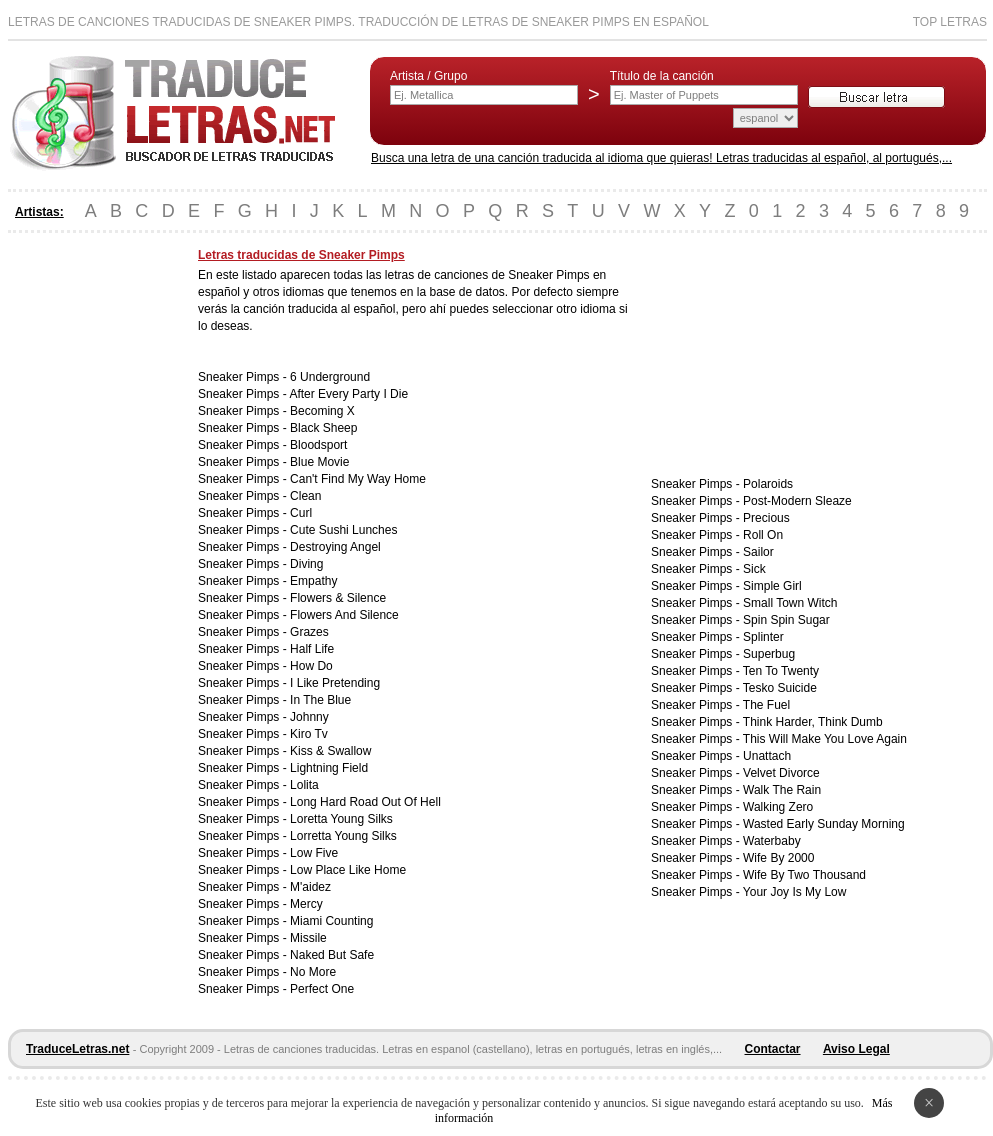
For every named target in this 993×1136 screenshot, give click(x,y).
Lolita (304, 785)
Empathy (313, 581)
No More (313, 972)
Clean (305, 496)
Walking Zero (778, 807)
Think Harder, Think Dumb (813, 722)
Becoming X (322, 411)
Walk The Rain (782, 790)
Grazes (309, 632)
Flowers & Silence (338, 598)
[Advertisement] (88, 548)
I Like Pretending (335, 683)
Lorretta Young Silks (343, 836)
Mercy (306, 904)
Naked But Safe (332, 955)
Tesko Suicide (780, 688)
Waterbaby (772, 841)
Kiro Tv (309, 734)
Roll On (763, 535)
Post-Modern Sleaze (797, 501)
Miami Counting (331, 921)
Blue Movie (319, 462)
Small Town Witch (790, 603)
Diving (306, 564)
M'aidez (310, 887)
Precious (766, 518)
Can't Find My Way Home (358, 479)
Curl (301, 513)
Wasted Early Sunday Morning (824, 824)
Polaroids (768, 484)
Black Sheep (323, 428)
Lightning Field (329, 768)
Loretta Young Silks (341, 819)
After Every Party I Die (348, 394)
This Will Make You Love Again (825, 739)
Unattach (767, 756)
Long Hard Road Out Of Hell (365, 802)
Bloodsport (318, 445)
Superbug (769, 654)
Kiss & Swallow (330, 751)
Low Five (314, 853)
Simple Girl (772, 586)
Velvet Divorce (781, 773)
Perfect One (322, 989)
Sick (754, 569)
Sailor (758, 552)
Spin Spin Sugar (786, 620)
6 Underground (330, 377)
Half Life (312, 649)
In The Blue (320, 700)
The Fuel (766, 705)
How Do (311, 666)
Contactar (773, 1049)
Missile (308, 938)
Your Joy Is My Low (795, 892)
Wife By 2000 (778, 858)
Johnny (309, 717)
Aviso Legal (856, 1049)
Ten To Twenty (781, 671)
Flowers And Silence (344, 615)
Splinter (763, 637)
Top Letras (950, 22)
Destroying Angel (335, 547)
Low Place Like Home (348, 870)
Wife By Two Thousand (804, 875)
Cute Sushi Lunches (343, 530)
